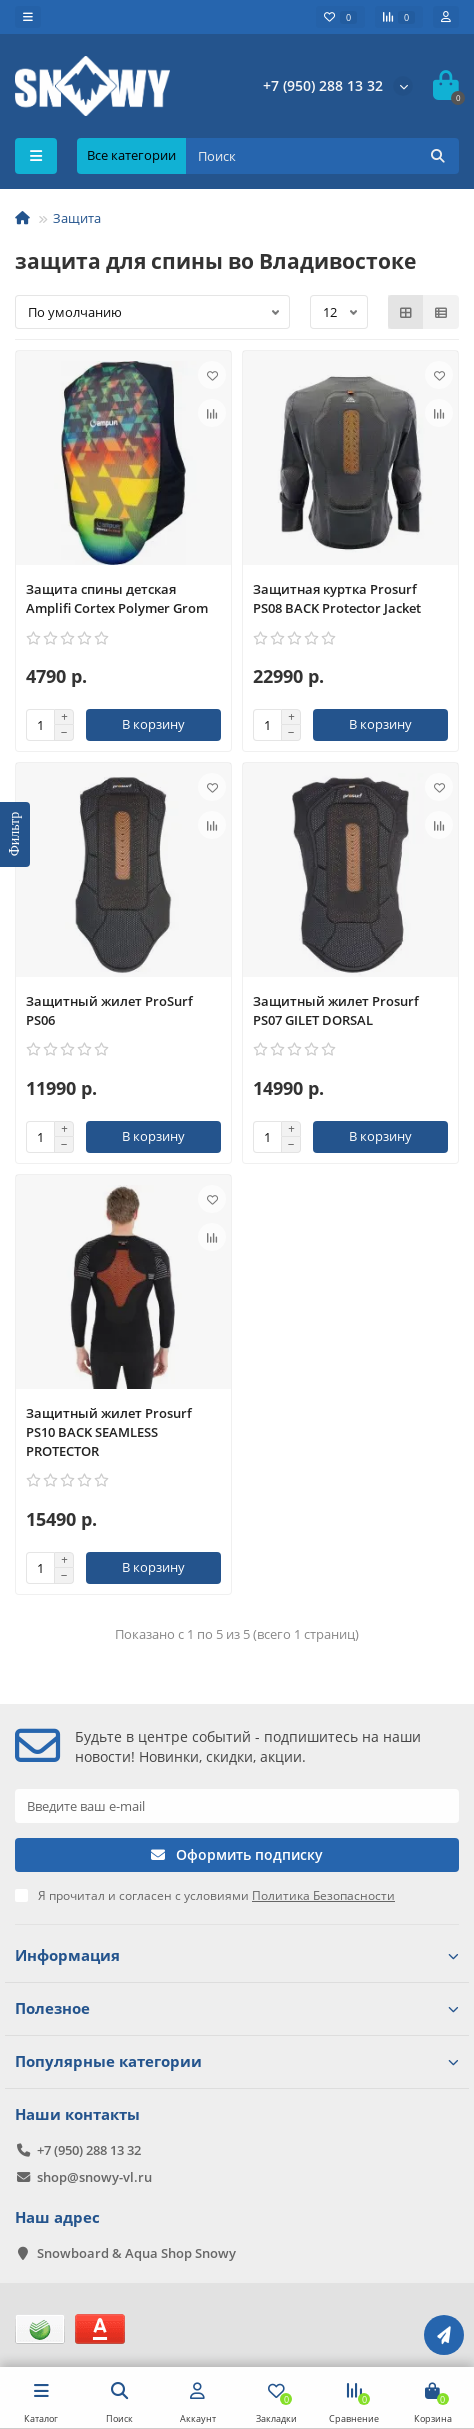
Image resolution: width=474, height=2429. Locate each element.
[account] (446, 17)
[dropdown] (28, 17)
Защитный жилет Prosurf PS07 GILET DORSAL (336, 1010)
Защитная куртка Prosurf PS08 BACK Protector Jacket (337, 598)
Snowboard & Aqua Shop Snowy (136, 2253)
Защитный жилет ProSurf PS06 (109, 1010)
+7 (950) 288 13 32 (323, 85)
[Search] (322, 156)
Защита (77, 218)
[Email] (237, 1806)
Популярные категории (237, 2061)
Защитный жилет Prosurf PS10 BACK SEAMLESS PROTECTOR (109, 1432)
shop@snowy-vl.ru (94, 2177)
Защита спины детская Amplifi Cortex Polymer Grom (117, 598)
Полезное (237, 2008)
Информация (237, 1955)
